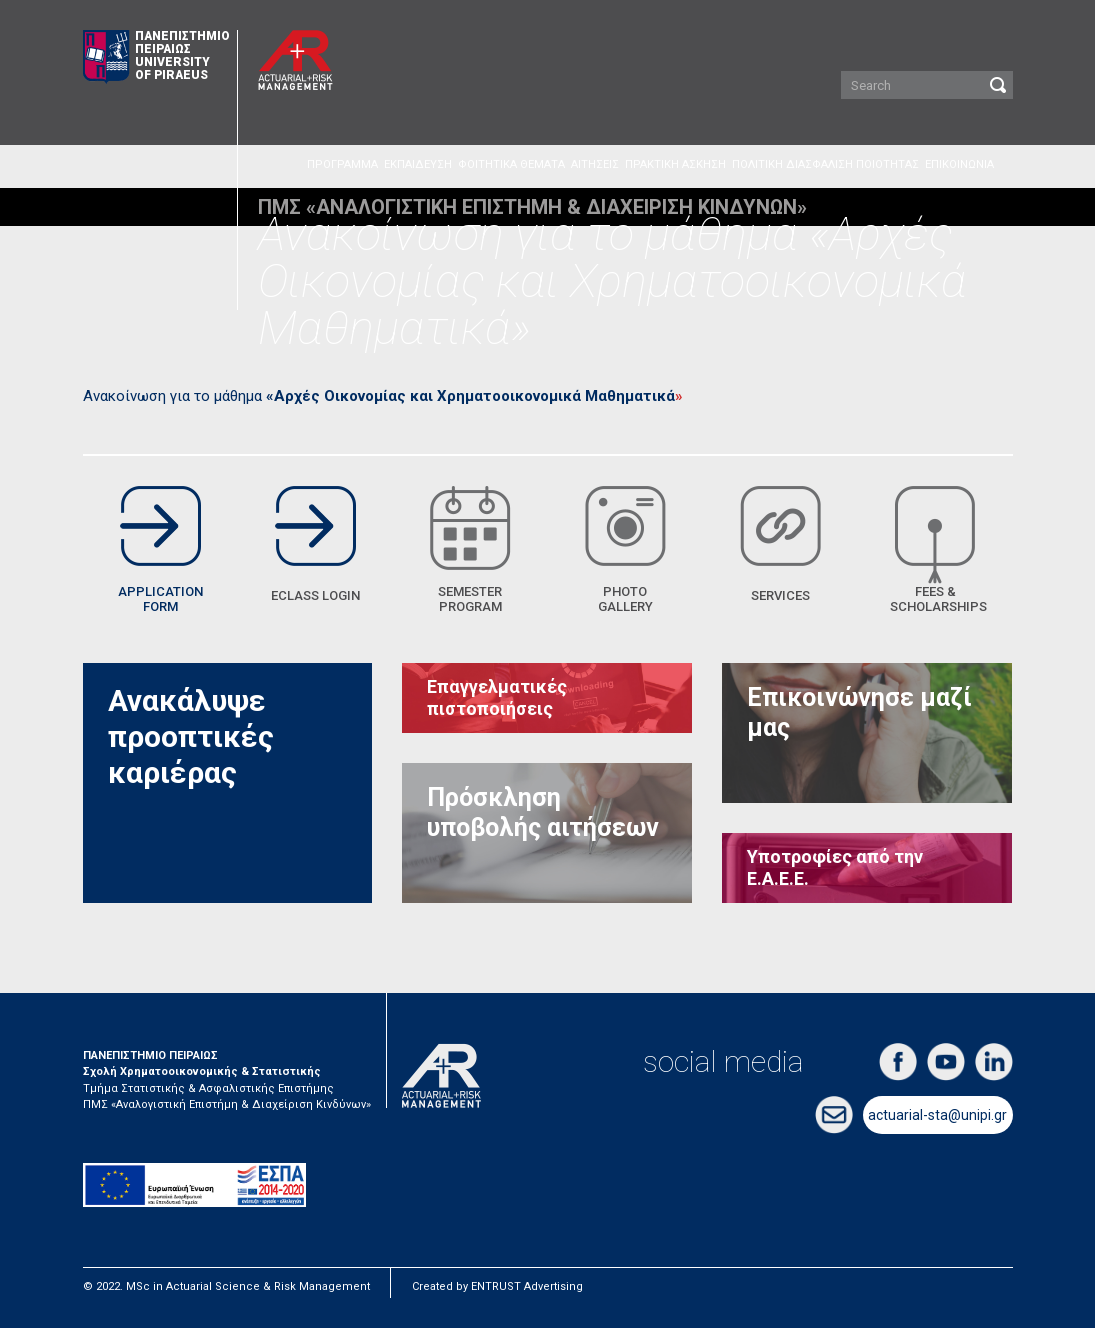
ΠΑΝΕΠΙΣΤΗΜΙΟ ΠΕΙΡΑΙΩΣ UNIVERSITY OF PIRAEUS (156, 57)
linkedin (994, 1062)
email (834, 1115)
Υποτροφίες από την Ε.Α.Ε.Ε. (835, 867)
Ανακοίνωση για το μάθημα (379, 396)
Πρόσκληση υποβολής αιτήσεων (543, 812)
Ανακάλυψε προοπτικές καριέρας (191, 736)
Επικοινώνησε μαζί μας (859, 712)
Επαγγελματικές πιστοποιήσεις (497, 697)
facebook (898, 1062)
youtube (946, 1062)
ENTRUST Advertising (527, 1286)
